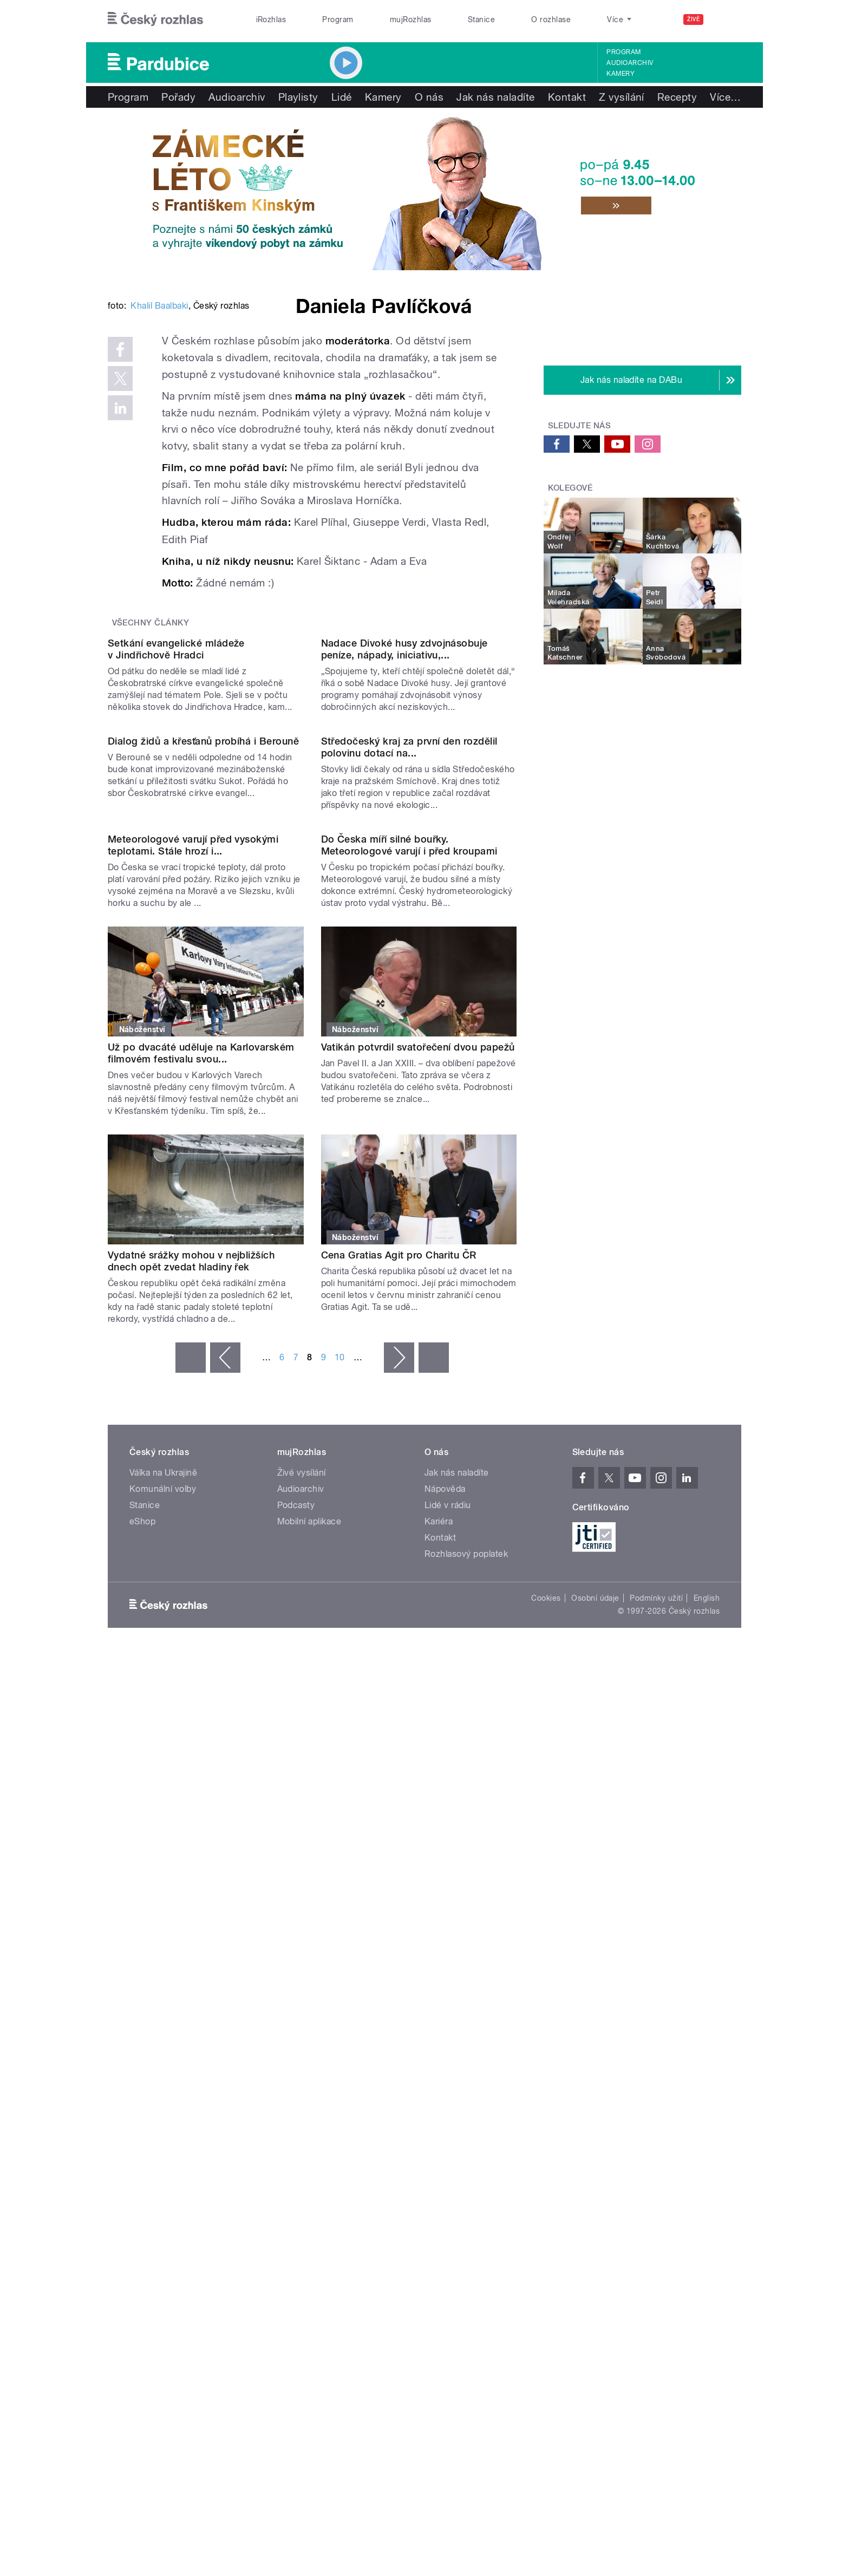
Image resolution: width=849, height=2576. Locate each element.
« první (190, 1851)
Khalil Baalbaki (159, 469)
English (707, 2092)
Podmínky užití (656, 2092)
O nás (429, 97)
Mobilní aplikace (309, 2015)
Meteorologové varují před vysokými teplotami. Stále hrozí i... (193, 1339)
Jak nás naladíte (495, 97)
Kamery (620, 73)
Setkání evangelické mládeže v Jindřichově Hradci (176, 922)
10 (340, 1851)
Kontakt (567, 97)
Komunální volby (162, 1983)
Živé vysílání (301, 1966)
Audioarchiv (629, 63)
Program (337, 19)
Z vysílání (621, 97)
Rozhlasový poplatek (466, 2048)
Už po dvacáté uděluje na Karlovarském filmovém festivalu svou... (201, 1546)
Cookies (545, 2092)
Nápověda (445, 1983)
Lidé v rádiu (447, 1999)
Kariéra (438, 2015)
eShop (142, 2015)
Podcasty (296, 1999)
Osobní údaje (595, 2092)
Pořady (178, 97)
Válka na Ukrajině (163, 1966)
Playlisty (298, 97)
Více (672, 97)
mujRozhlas (411, 19)
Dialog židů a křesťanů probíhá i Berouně (203, 1125)
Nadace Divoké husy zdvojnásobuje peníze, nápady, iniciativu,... (404, 922)
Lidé (341, 97)
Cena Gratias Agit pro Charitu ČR (398, 1749)
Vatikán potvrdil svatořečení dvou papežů (418, 1541)
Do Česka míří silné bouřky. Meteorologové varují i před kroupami (409, 1339)
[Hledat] (726, 19)
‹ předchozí (225, 1851)
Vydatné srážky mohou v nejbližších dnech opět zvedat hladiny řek (191, 1754)
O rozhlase (551, 19)
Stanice (481, 19)
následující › (399, 1851)
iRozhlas (271, 19)
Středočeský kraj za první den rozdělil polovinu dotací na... (409, 1131)
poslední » (434, 1851)
